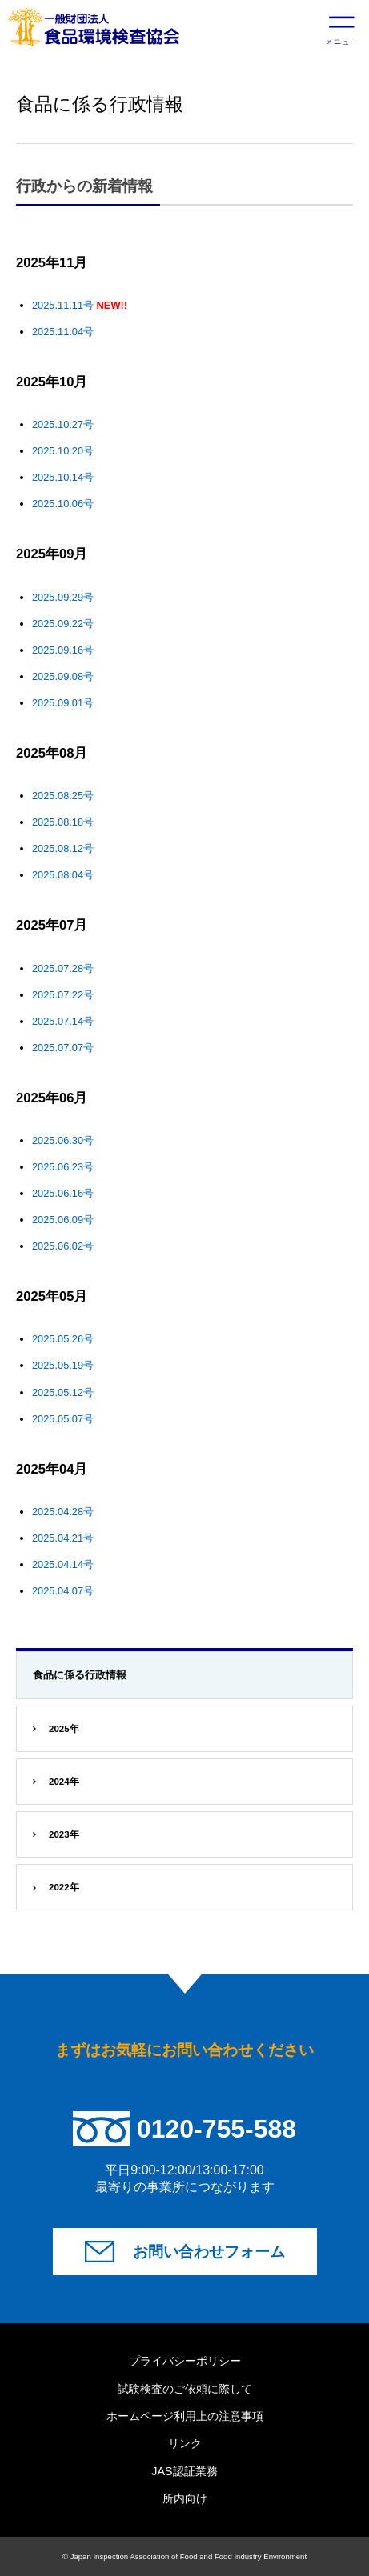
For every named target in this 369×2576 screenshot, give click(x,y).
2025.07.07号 (63, 1048)
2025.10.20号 (63, 451)
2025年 (64, 1729)
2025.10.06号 (63, 504)
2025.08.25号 (63, 796)
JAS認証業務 (184, 2471)
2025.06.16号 (63, 1193)
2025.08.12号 (63, 848)
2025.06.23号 (63, 1167)
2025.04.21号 (63, 1538)
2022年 (64, 1887)
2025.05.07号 (63, 1419)
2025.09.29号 (63, 597)
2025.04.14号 (63, 1564)
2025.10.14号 (63, 477)
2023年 (64, 1834)
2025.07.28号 (63, 968)
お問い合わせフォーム (209, 2251)
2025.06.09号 (63, 1220)
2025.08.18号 (63, 822)
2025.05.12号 (63, 1392)
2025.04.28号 (63, 1512)
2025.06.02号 (63, 1246)
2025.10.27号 (63, 424)
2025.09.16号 (63, 650)
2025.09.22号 (63, 624)
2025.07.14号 (63, 1021)
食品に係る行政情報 (79, 1675)
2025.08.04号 (63, 875)
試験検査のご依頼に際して (185, 2388)
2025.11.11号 (63, 305)
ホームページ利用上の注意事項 (184, 2416)
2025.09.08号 (63, 676)
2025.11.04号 (63, 332)
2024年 (64, 1781)
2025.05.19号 (63, 1365)
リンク (185, 2443)
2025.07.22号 (63, 995)
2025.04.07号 (63, 1591)
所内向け (184, 2498)
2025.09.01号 (63, 703)
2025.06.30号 (63, 1140)
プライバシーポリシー (185, 2360)
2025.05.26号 (63, 1339)
